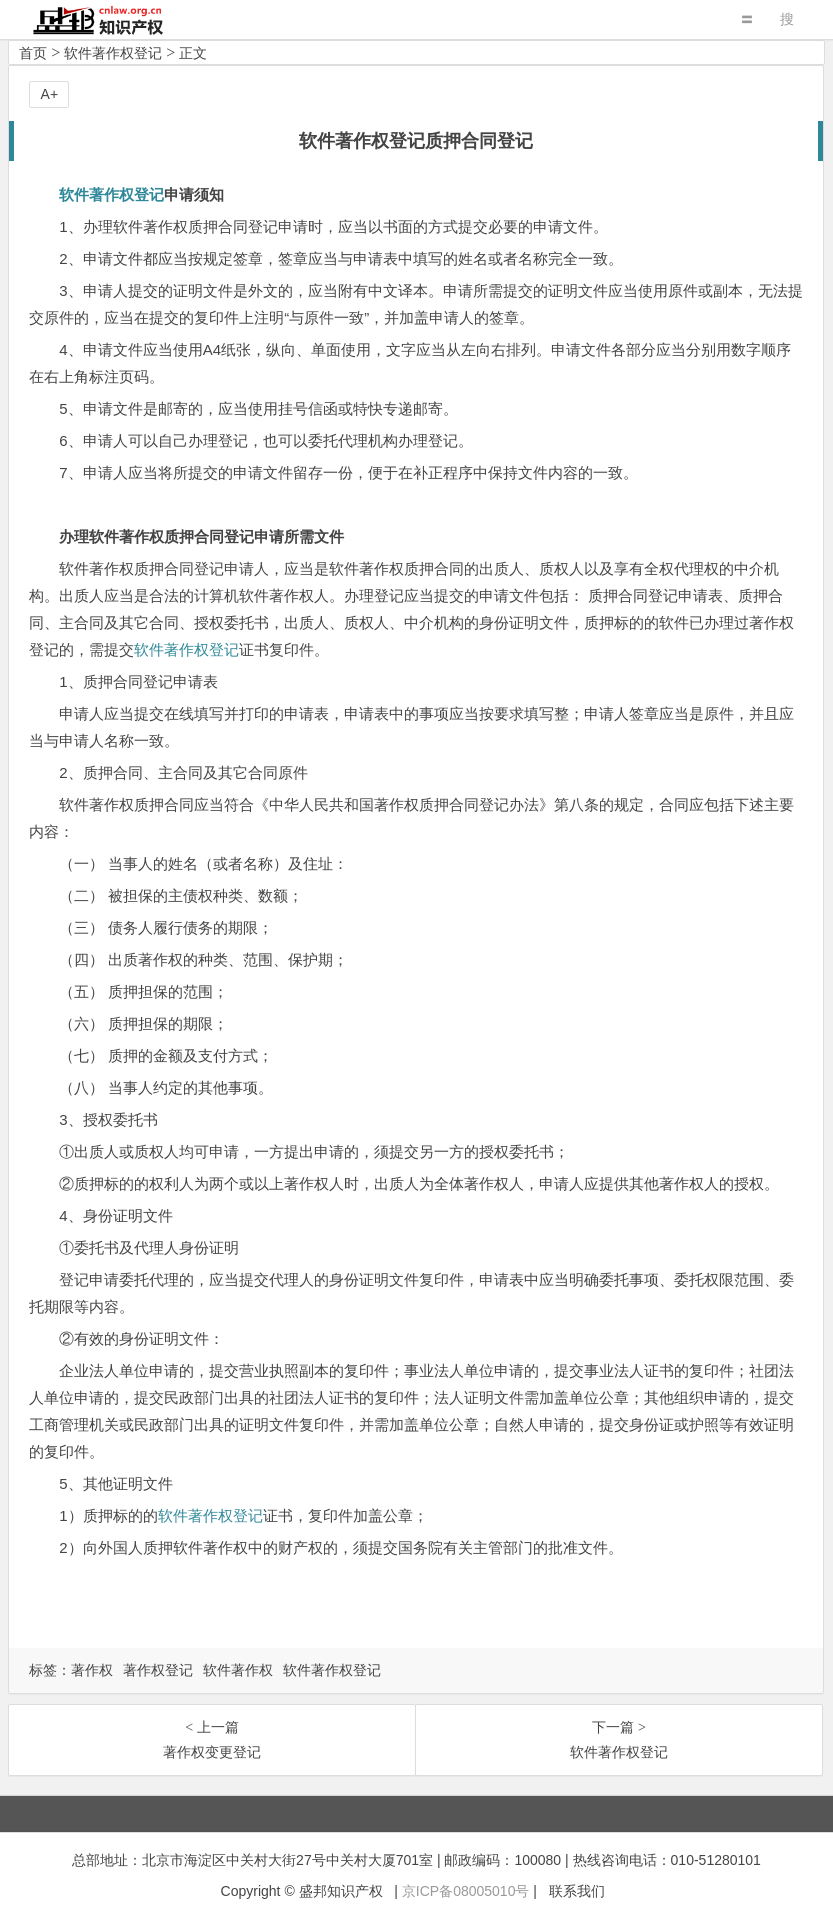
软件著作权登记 (113, 53)
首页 (33, 53)
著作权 (92, 1670)
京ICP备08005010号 (466, 1891)
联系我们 (577, 1891)
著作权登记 (158, 1670)
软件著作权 (238, 1670)
